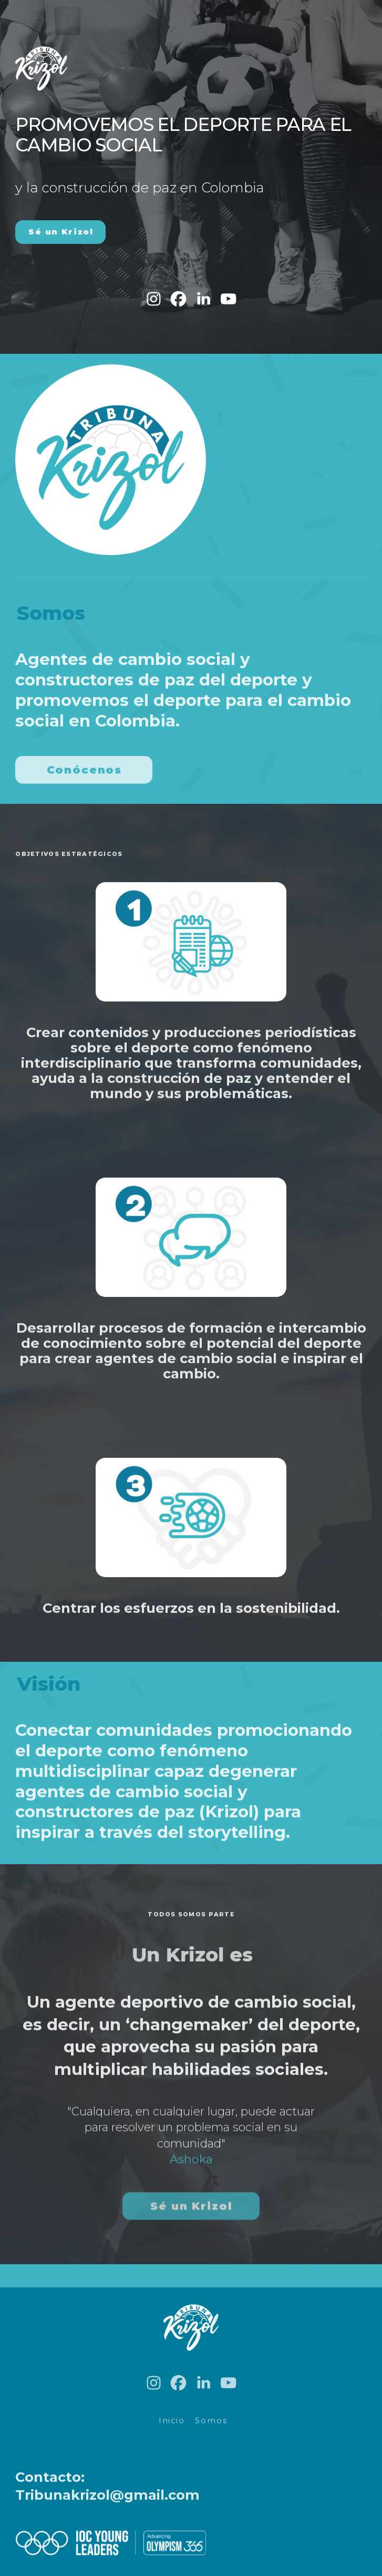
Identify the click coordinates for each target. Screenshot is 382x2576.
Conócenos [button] (84, 772)
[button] (153, 299)
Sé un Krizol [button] (61, 232)
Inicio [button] (172, 2424)
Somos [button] (211, 2424)
